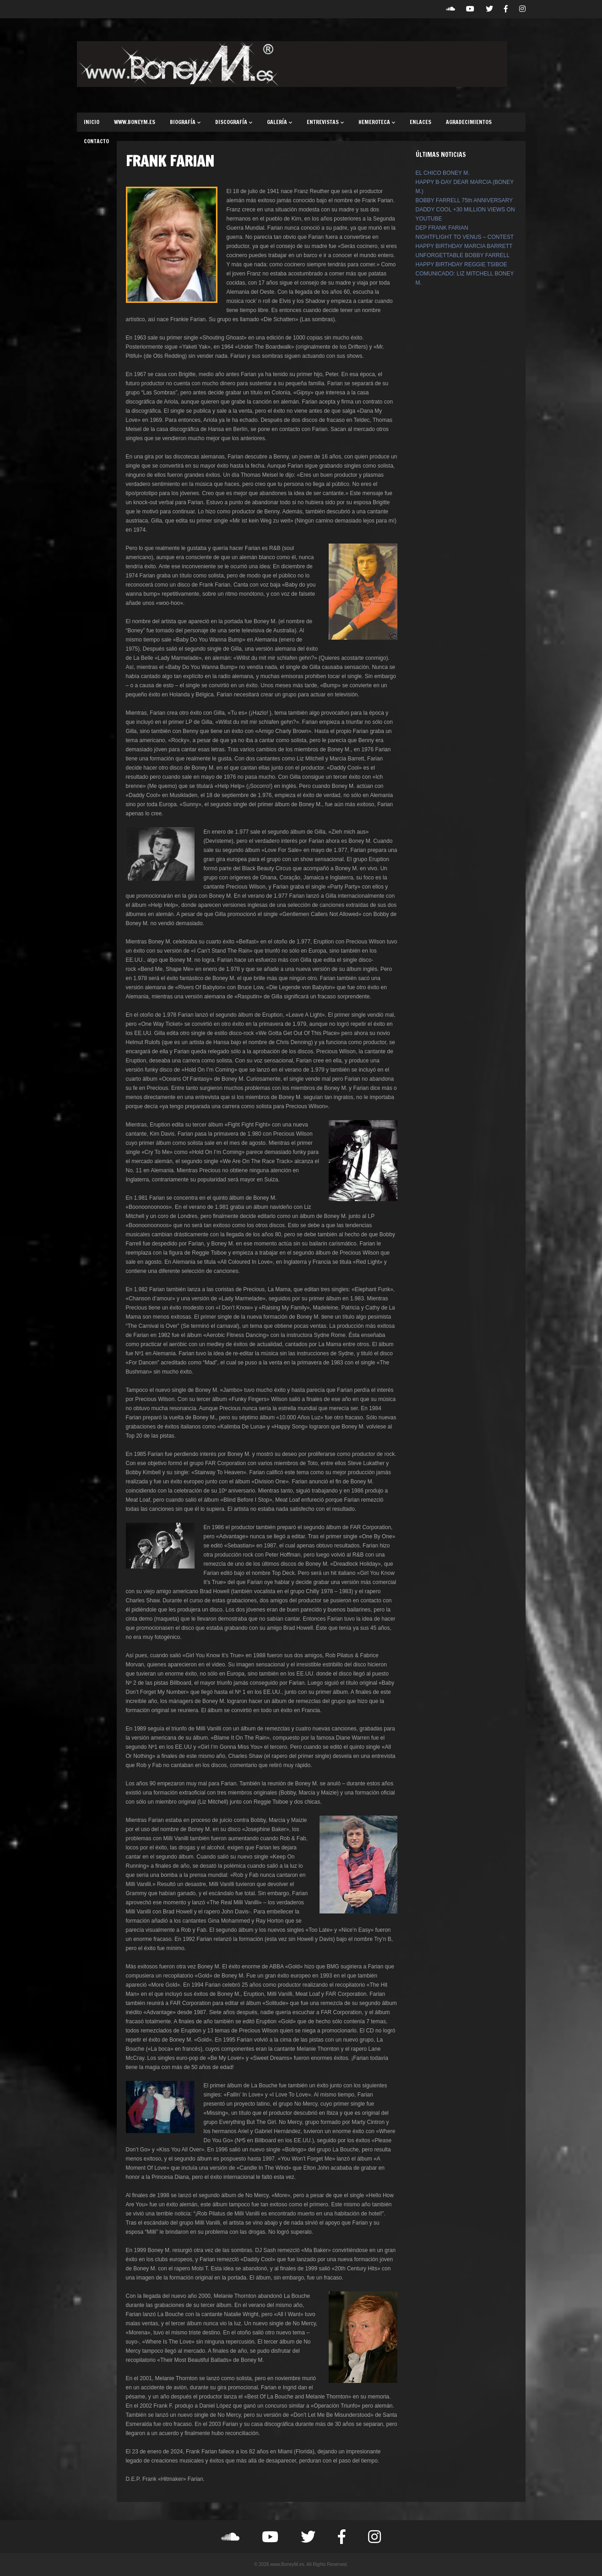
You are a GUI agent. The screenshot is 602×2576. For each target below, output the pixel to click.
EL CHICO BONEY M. (443, 173)
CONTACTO (96, 141)
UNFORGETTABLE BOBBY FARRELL (463, 255)
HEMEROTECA (376, 122)
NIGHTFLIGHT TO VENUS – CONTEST (465, 237)
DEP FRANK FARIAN (442, 228)
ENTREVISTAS (325, 122)
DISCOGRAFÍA (233, 122)
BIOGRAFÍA (185, 122)
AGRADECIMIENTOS (469, 122)
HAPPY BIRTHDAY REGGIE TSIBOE (461, 264)
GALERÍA (279, 122)
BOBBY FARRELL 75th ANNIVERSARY (464, 200)
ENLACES (420, 122)
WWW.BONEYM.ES (134, 122)
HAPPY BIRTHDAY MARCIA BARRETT (464, 246)
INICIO (91, 122)
